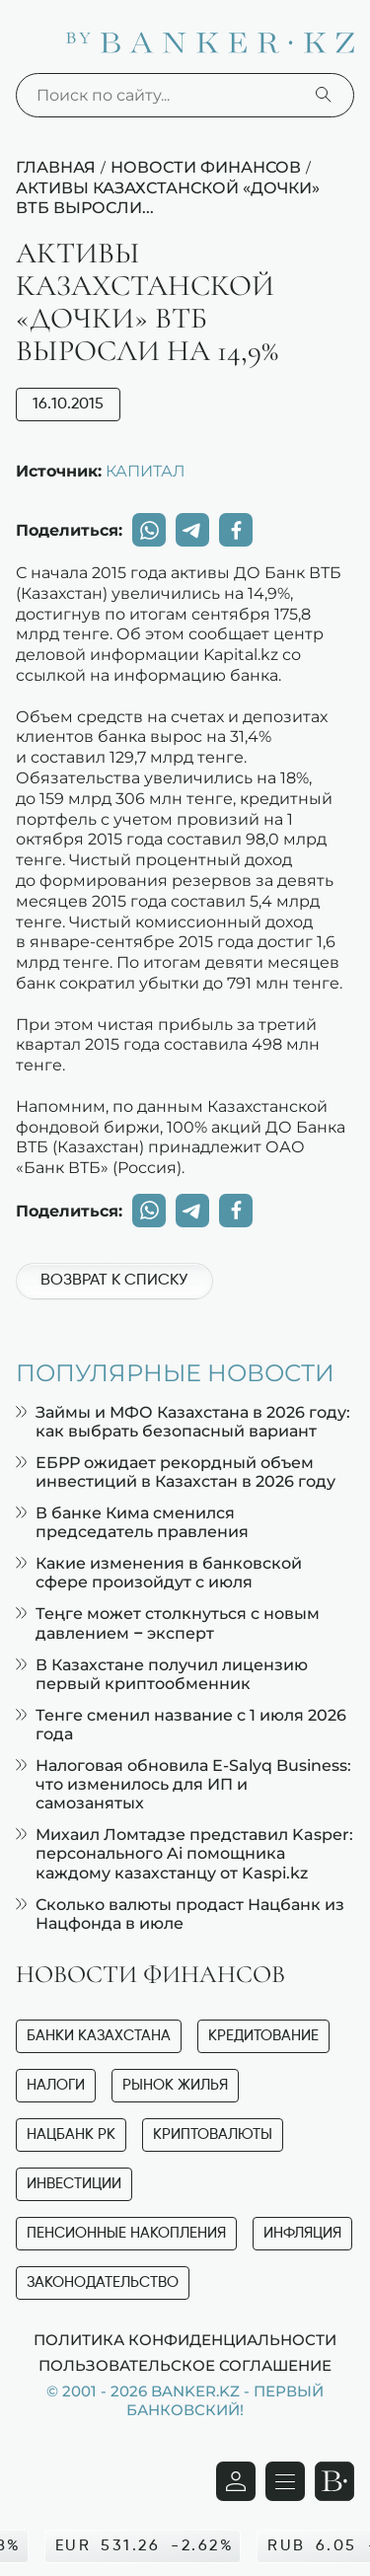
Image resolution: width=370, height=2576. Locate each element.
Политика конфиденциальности (185, 2339)
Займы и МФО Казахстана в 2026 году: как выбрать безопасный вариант (183, 1421)
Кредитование (263, 2035)
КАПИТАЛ (145, 470)
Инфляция (302, 2233)
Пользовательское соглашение (185, 2365)
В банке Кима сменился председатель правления (132, 1522)
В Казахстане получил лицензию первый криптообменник (162, 1674)
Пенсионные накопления (126, 2233)
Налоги (56, 2085)
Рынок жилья (175, 2085)
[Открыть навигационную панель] (285, 2481)
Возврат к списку (113, 1280)
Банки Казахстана (99, 2035)
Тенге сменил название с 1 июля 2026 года (181, 1724)
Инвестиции (74, 2183)
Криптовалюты (212, 2134)
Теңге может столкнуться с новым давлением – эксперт (168, 1623)
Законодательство (103, 2282)
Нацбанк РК (71, 2134)
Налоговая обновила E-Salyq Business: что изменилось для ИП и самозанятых (183, 1784)
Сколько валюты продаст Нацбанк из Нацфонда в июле (180, 1914)
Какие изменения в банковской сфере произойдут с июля (159, 1572)
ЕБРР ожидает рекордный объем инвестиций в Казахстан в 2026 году (175, 1472)
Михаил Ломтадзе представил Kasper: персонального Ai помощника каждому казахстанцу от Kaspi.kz (184, 1853)
